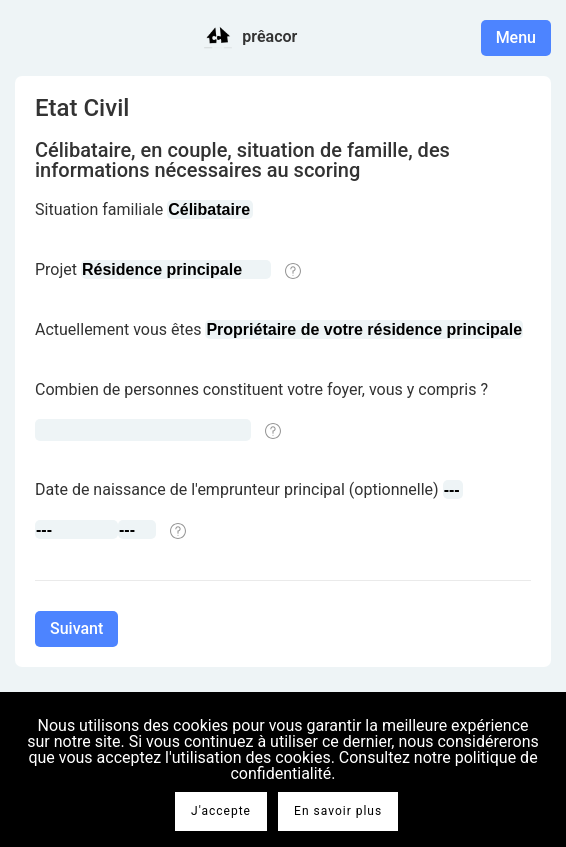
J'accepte (221, 811)
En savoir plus (338, 811)
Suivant (76, 628)
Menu (516, 37)
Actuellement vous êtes (118, 329)
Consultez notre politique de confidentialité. (383, 765)
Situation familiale (99, 209)
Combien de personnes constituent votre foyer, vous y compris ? (261, 389)
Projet (56, 269)
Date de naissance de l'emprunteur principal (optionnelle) (237, 489)
